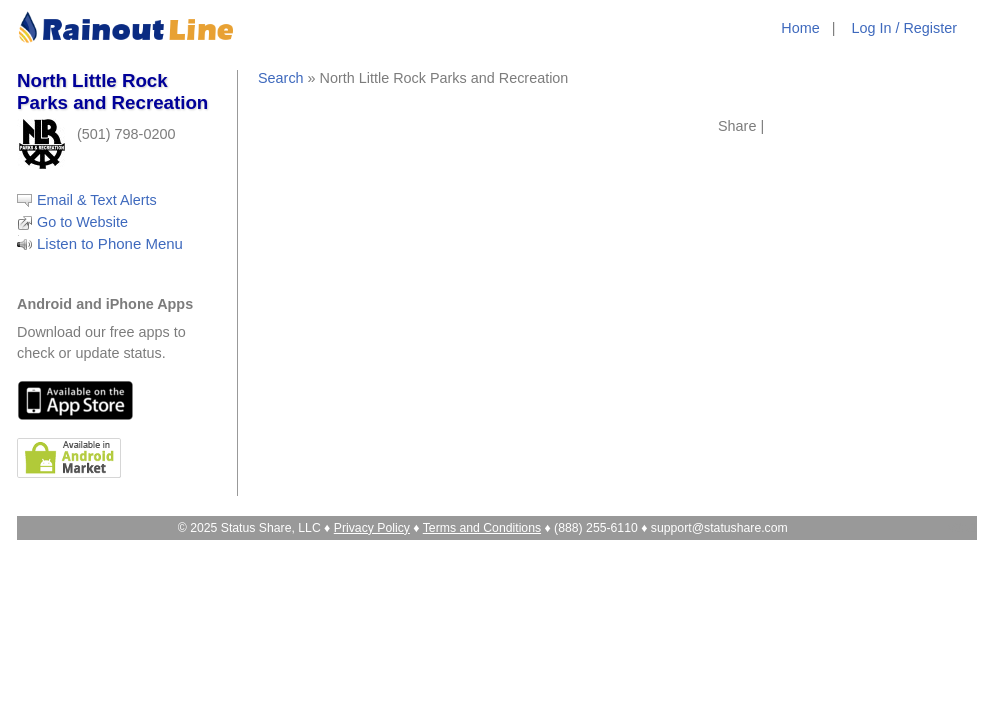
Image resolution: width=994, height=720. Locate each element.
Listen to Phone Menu (110, 243)
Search (281, 78)
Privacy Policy (372, 528)
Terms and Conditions (482, 528)
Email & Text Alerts (97, 200)
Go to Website (82, 222)
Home (800, 28)
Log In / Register (904, 28)
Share (737, 126)
